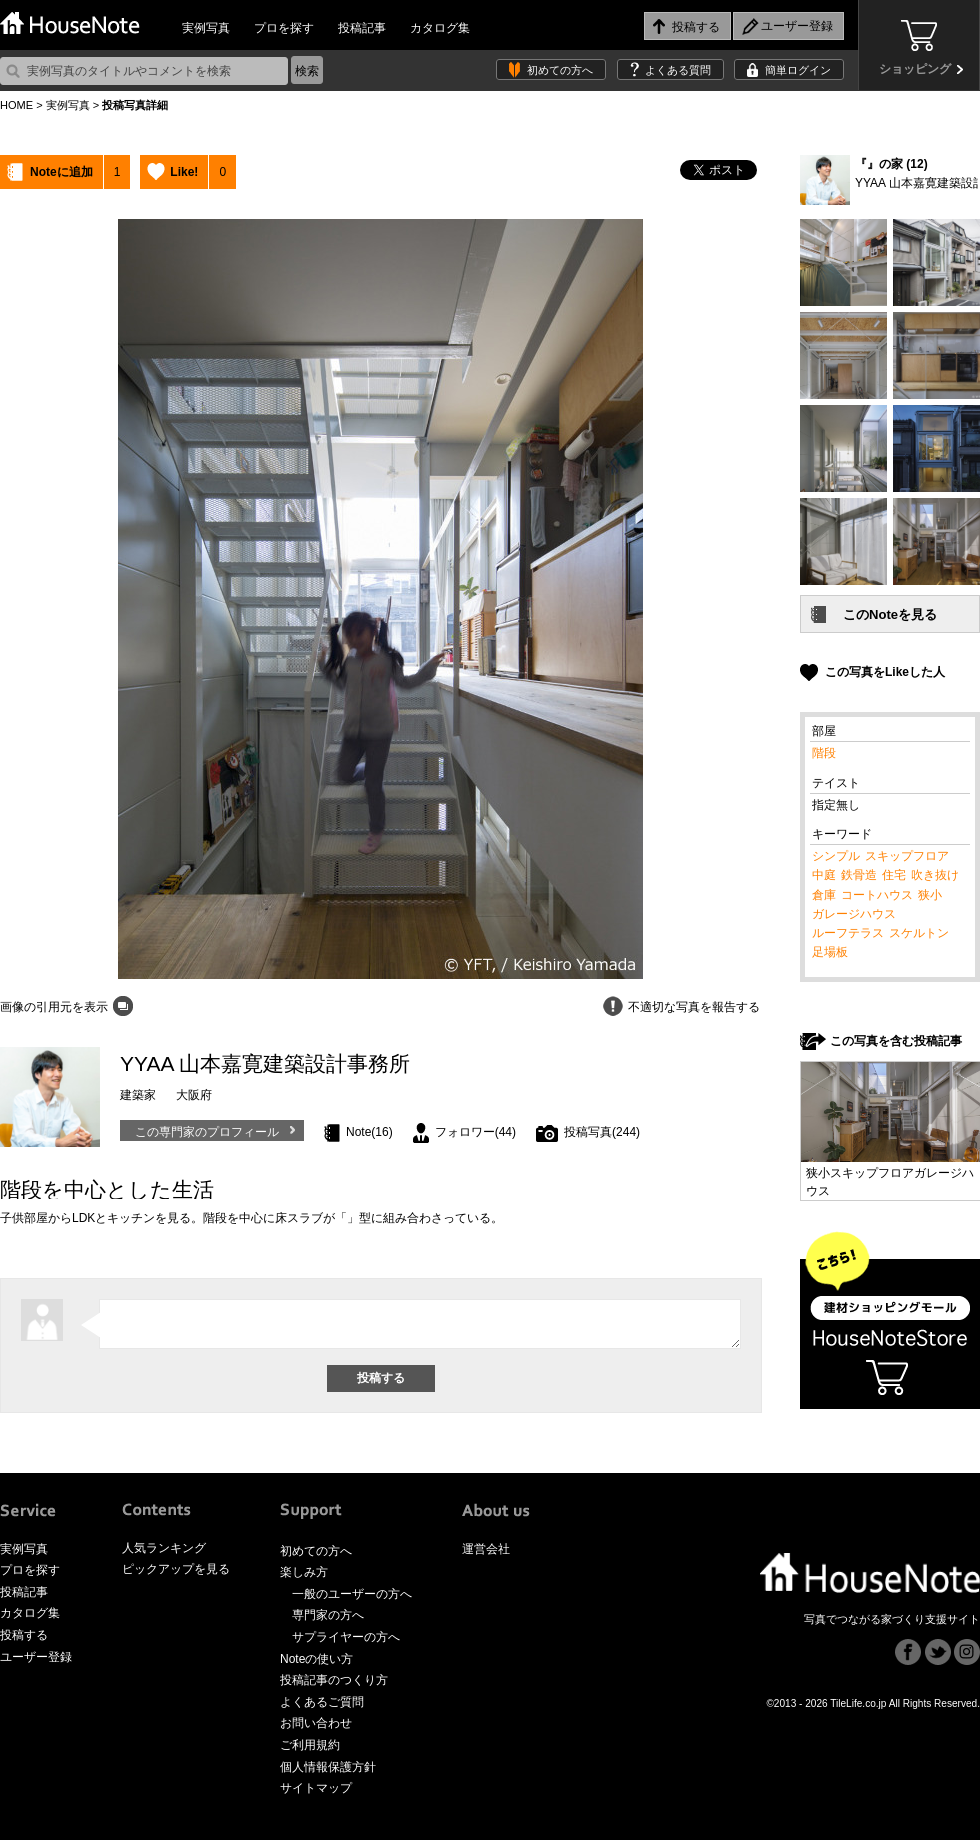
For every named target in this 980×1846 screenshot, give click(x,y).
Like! (184, 172)
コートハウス (877, 895)
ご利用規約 (310, 1751)
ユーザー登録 (36, 1663)
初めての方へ (560, 70)
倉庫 (824, 895)
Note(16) (369, 1132)
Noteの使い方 (316, 1665)
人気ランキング (164, 1554)
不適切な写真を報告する (694, 1007)
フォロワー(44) (475, 1132)
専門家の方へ (328, 1621)
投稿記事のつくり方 (334, 1686)
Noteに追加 (61, 172)
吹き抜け (935, 875)
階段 (824, 753)
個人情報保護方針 (328, 1773)
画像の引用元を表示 (54, 1007)
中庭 (824, 875)
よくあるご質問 (322, 1708)
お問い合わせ (316, 1729)
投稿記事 (362, 28)
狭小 (930, 895)
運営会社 (486, 1555)
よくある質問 (678, 70)
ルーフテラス (848, 933)
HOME (16, 105)
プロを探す (284, 28)
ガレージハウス (854, 914)
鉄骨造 (859, 875)
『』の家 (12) (891, 164)
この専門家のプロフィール (207, 1132)
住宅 (894, 875)
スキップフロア (907, 856)
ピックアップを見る (176, 1575)
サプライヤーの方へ (346, 1643)
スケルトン (919, 933)
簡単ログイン (798, 70)
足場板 (830, 952)
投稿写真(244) (602, 1132)
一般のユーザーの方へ (352, 1600)
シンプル (836, 856)
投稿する (24, 1641)
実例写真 (206, 28)
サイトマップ (316, 1794)
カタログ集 (440, 28)
